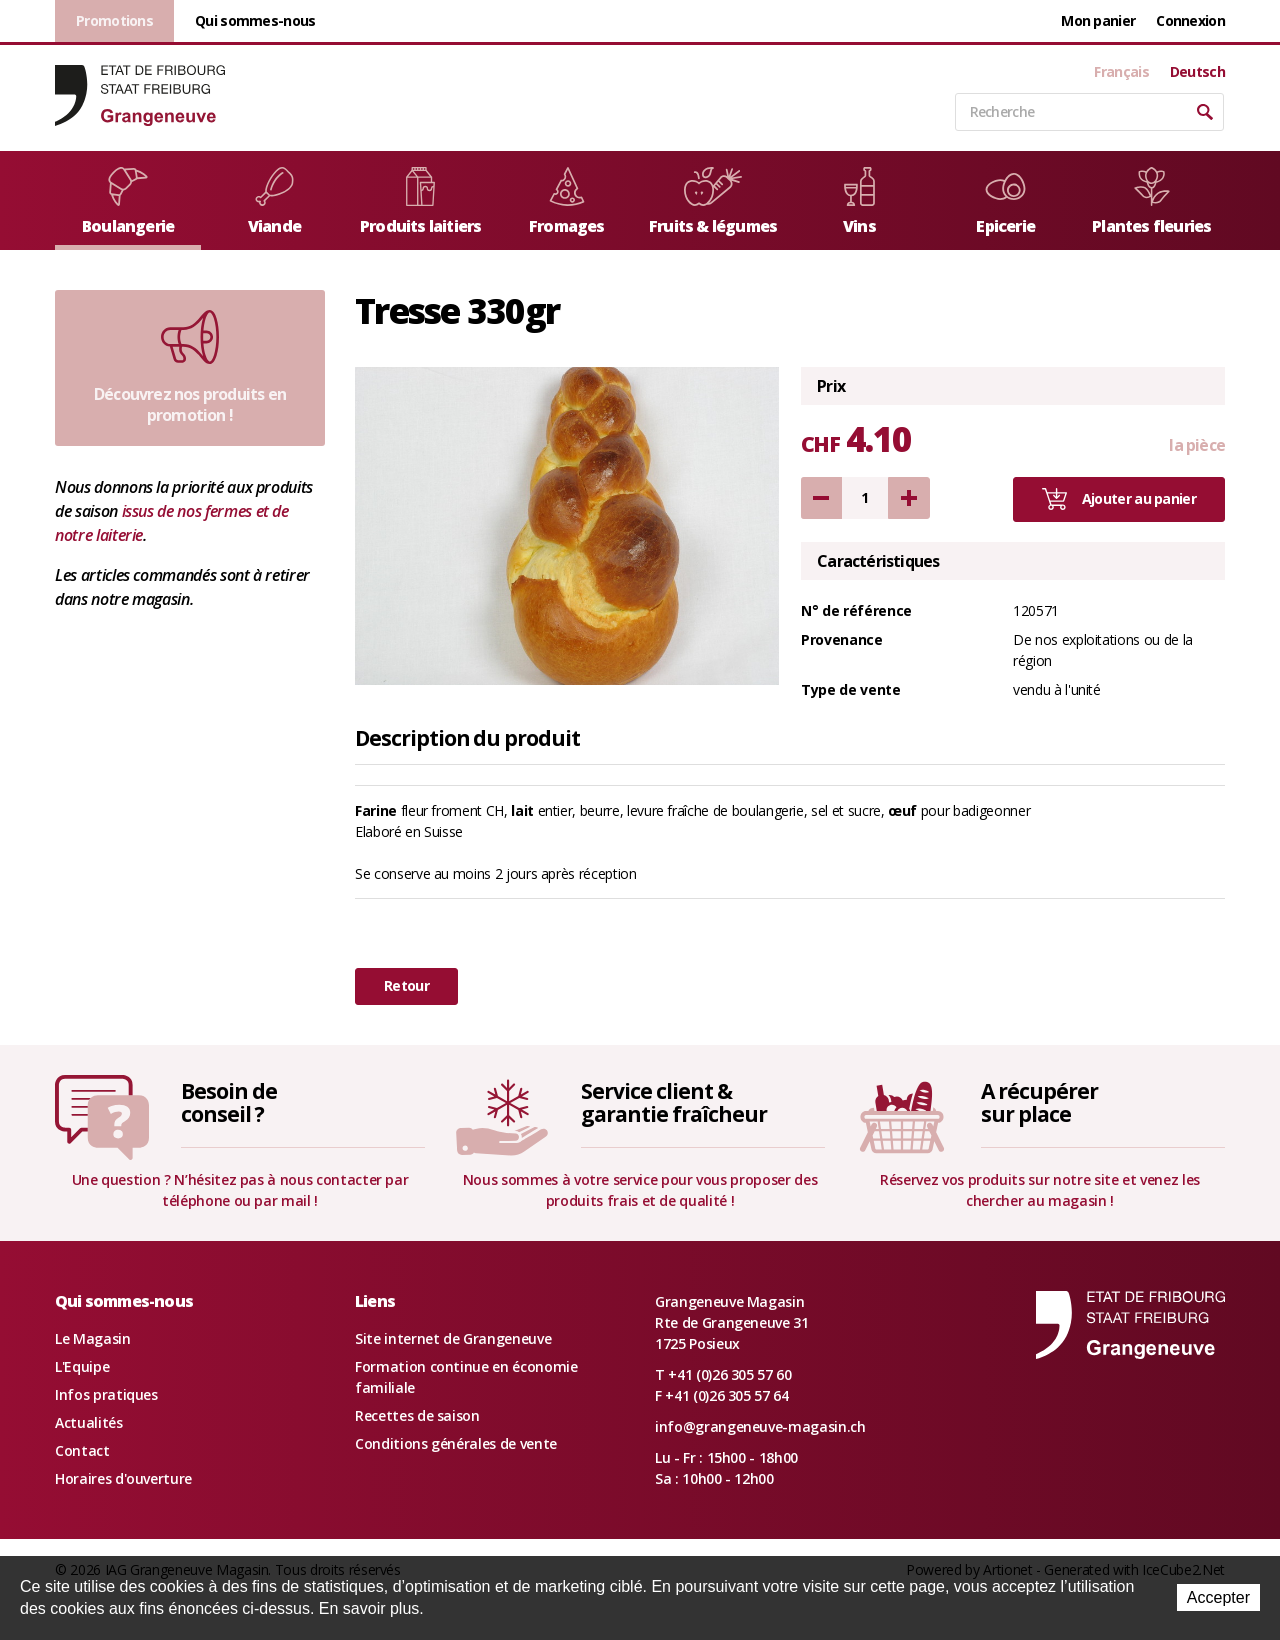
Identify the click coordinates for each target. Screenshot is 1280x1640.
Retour (406, 985)
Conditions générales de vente (456, 1443)
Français (1121, 72)
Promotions (114, 20)
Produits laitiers (420, 202)
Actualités (89, 1422)
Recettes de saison (417, 1415)
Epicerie (1005, 202)
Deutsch (1197, 72)
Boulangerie (128, 202)
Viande (274, 202)
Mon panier (1098, 20)
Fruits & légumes (713, 202)
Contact (82, 1450)
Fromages (567, 202)
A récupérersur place (1039, 1102)
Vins (859, 202)
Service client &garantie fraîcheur (673, 1102)
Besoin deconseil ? (229, 1102)
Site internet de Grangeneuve (453, 1338)
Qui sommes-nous (255, 20)
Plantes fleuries (1151, 202)
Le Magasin (93, 1338)
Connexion (1190, 20)
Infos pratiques (106, 1394)
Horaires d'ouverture (123, 1478)
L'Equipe (82, 1366)
